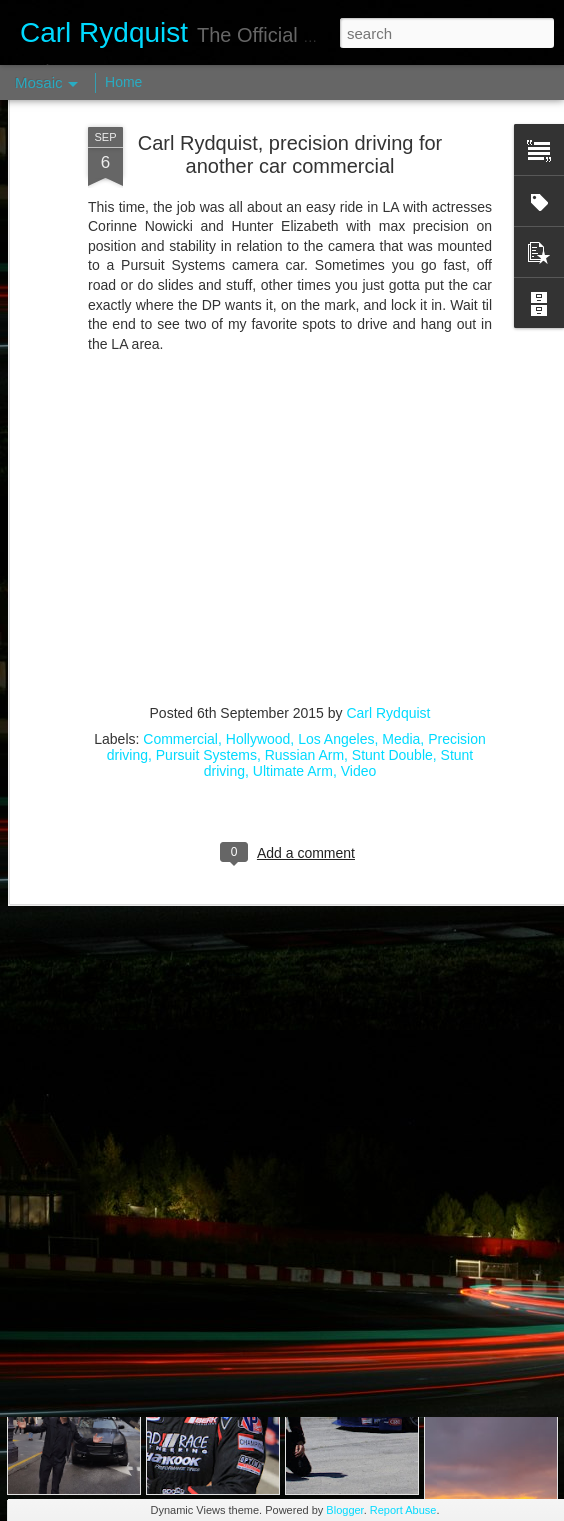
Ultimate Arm (293, 638)
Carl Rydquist (388, 580)
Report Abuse (403, 1510)
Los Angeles (336, 606)
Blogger (344, 1510)
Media (401, 606)
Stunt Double (392, 622)
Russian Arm (304, 622)
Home (123, 82)
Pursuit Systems (206, 622)
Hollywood (258, 606)
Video (359, 638)
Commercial (180, 606)
